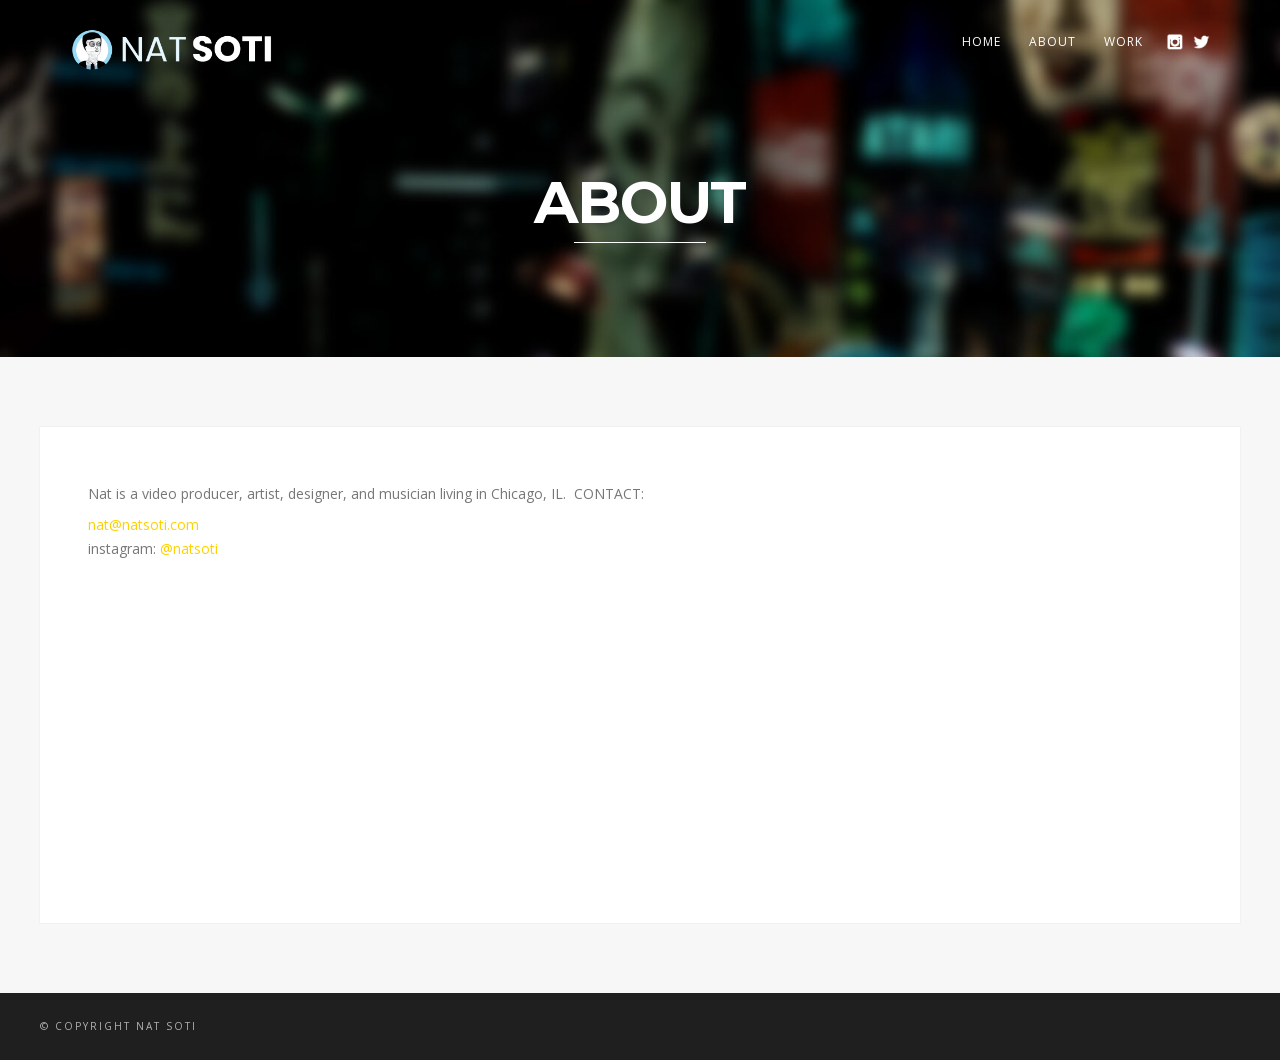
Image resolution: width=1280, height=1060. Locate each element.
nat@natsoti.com (143, 524)
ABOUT (1052, 41)
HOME (981, 41)
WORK (1123, 41)
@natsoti (189, 548)
